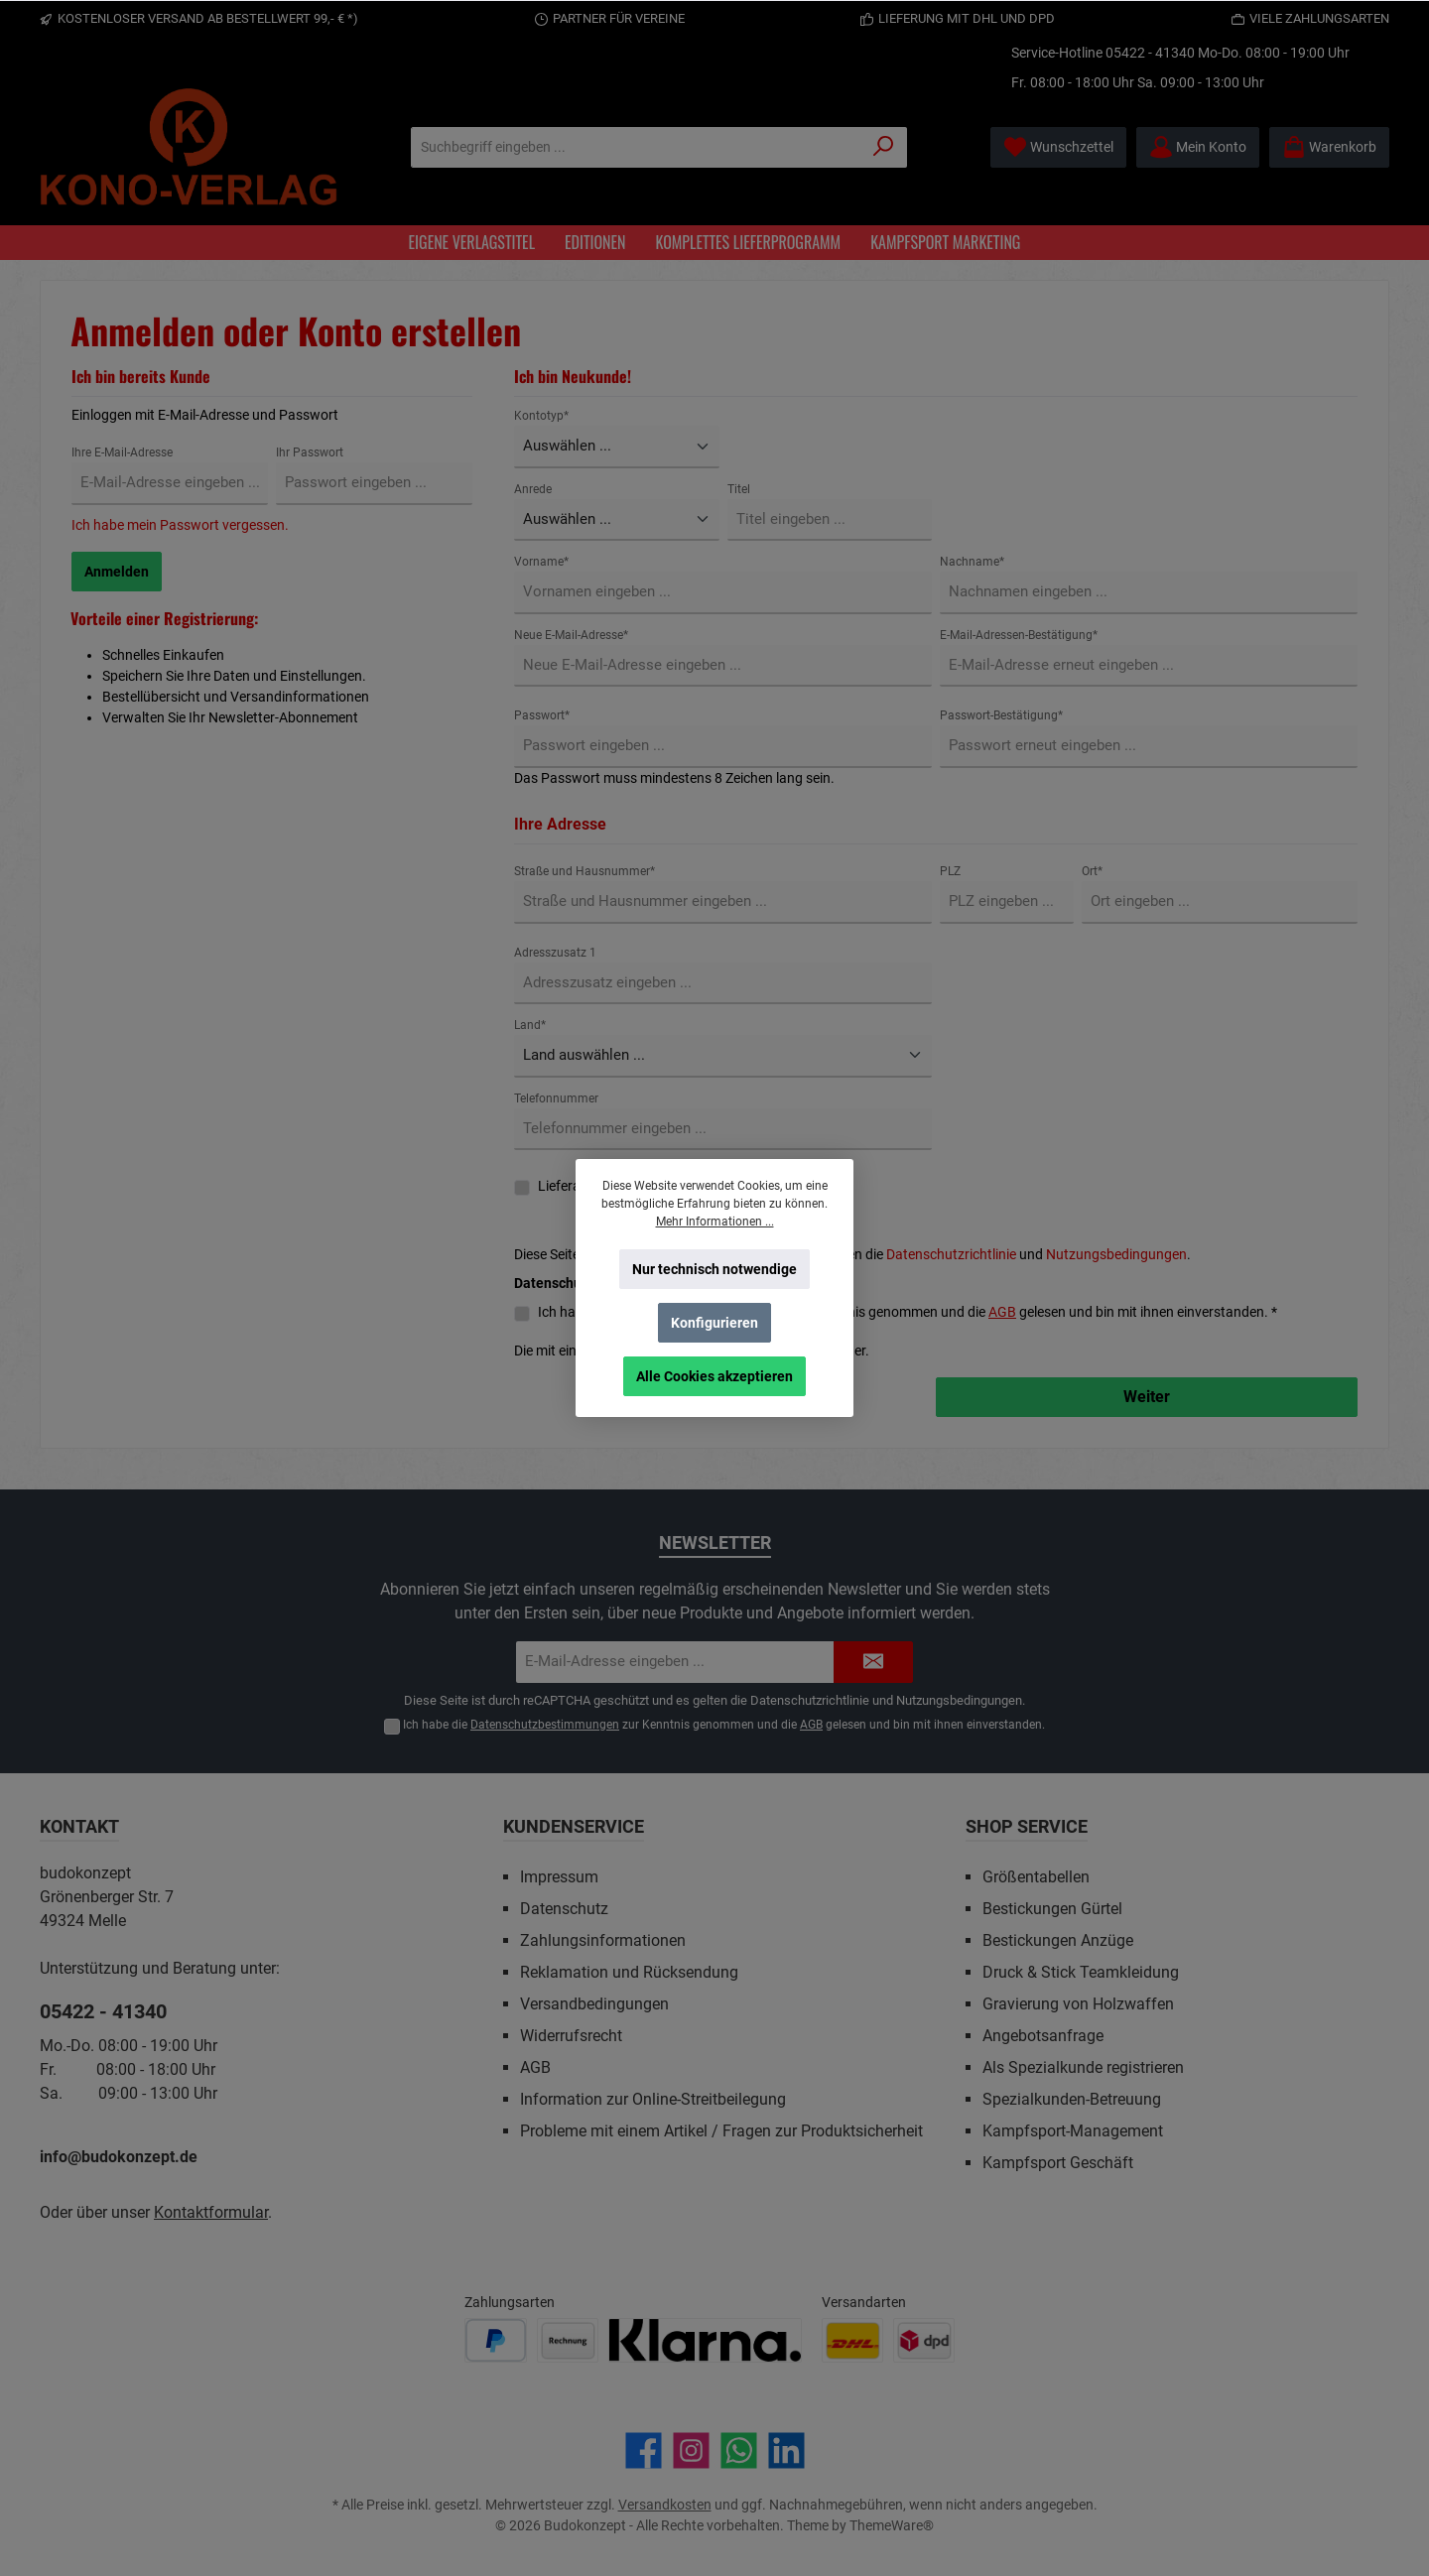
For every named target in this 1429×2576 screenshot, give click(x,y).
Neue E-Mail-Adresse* (571, 635)
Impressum (559, 1877)
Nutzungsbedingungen (1116, 1254)
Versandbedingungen (594, 2004)
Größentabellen (1036, 1877)
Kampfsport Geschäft (1057, 2162)
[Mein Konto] (1197, 147)
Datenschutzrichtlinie (951, 1254)
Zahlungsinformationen (603, 1940)
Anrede (533, 489)
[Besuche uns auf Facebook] (643, 2450)
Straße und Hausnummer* (584, 871)
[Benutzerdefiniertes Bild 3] (705, 2340)
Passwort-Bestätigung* (1001, 715)
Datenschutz (564, 1908)
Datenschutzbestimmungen (544, 1725)
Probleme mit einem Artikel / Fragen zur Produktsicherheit (721, 2131)
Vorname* (541, 562)
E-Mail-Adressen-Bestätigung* (1019, 635)
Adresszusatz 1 (555, 953)
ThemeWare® (891, 2525)
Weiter (1146, 1396)
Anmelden (116, 572)
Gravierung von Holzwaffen (1078, 2004)
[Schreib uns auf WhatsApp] (738, 2450)
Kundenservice (573, 1826)
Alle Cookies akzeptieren (714, 1376)
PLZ (950, 871)
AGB (1002, 1312)
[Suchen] (883, 147)
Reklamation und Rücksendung (629, 1972)
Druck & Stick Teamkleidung (1080, 1972)
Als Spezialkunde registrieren (1083, 2067)
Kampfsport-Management (1072, 2131)
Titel (738, 489)
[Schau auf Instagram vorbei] (691, 2450)
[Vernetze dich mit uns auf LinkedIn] (786, 2450)
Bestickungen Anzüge (1057, 1940)
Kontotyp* (541, 416)
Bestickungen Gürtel (1052, 1908)
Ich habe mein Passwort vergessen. (180, 525)
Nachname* (972, 562)
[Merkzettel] (1058, 147)
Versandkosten (665, 2504)
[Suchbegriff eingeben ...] (636, 147)
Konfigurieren (714, 1323)
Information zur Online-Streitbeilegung (653, 2099)
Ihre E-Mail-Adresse (122, 452)
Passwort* (542, 715)
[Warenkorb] (1329, 147)
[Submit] (873, 1662)
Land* (530, 1025)
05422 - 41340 (1150, 53)
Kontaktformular (211, 2212)
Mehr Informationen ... (715, 1221)
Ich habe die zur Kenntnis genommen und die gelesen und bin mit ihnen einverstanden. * (907, 1312)
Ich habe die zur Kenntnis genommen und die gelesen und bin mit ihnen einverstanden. (724, 1725)
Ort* (1092, 871)
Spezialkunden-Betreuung (1071, 2099)
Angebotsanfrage (1043, 2035)
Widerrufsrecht (571, 2035)
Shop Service (1027, 1826)
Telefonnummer (556, 1098)
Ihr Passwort (309, 452)
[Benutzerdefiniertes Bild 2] (567, 2340)
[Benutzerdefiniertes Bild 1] (495, 2340)
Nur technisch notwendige (714, 1269)
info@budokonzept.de (118, 2156)
